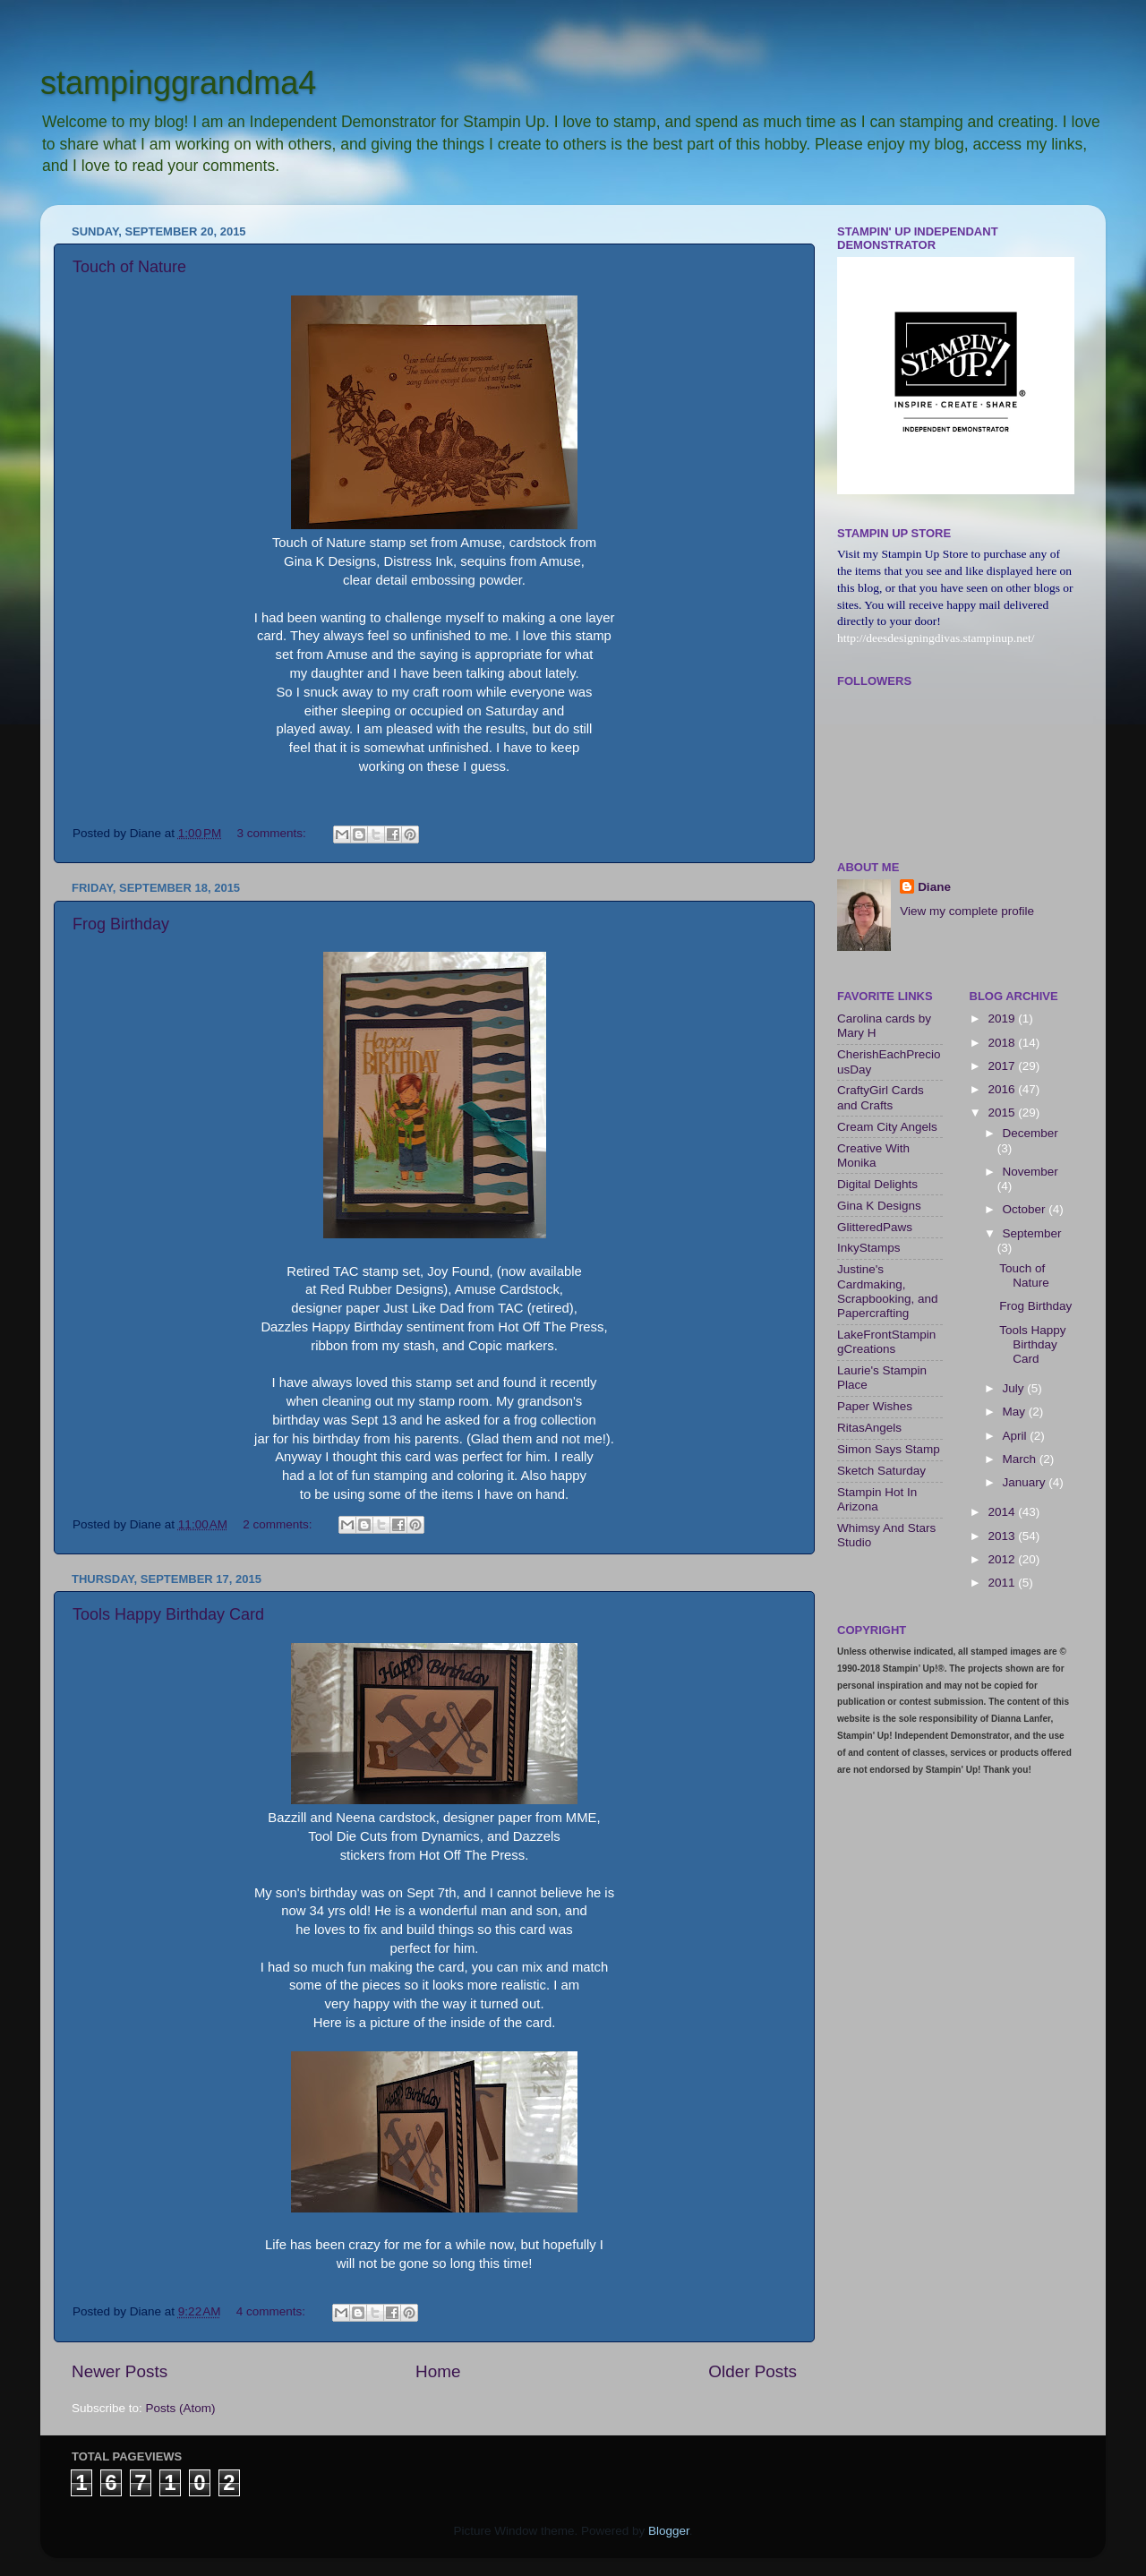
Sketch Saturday (881, 1470)
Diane (934, 887)
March (1021, 1459)
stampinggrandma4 (178, 82)
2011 (1003, 1582)
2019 (1003, 1018)
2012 (1003, 1559)
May (1016, 1411)
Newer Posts (119, 2371)
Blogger (668, 2530)
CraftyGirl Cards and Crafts (880, 1097)
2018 (1003, 1042)
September (1032, 1233)
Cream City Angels (887, 1127)
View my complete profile (967, 911)
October (1026, 1209)
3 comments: (273, 833)
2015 (1003, 1112)
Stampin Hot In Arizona (877, 1499)
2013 (1003, 1536)
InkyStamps (869, 1247)
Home (437, 2371)
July (1015, 1388)
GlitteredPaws (874, 1227)
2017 (1003, 1066)
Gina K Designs (879, 1205)
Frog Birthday (121, 924)
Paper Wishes (874, 1406)
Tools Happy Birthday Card (168, 1614)
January (1026, 1482)
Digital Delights (877, 1184)
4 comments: (272, 2311)
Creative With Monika (873, 1155)
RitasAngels (869, 1427)
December (1030, 1133)
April (1017, 1435)
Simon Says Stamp (888, 1449)
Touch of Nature (129, 267)
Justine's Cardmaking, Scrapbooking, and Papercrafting (887, 1291)
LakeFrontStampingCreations (886, 1342)
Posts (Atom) (181, 2408)
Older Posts (752, 2371)
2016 (1003, 1089)
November (1030, 1171)
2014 (1003, 1512)
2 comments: (279, 1524)
